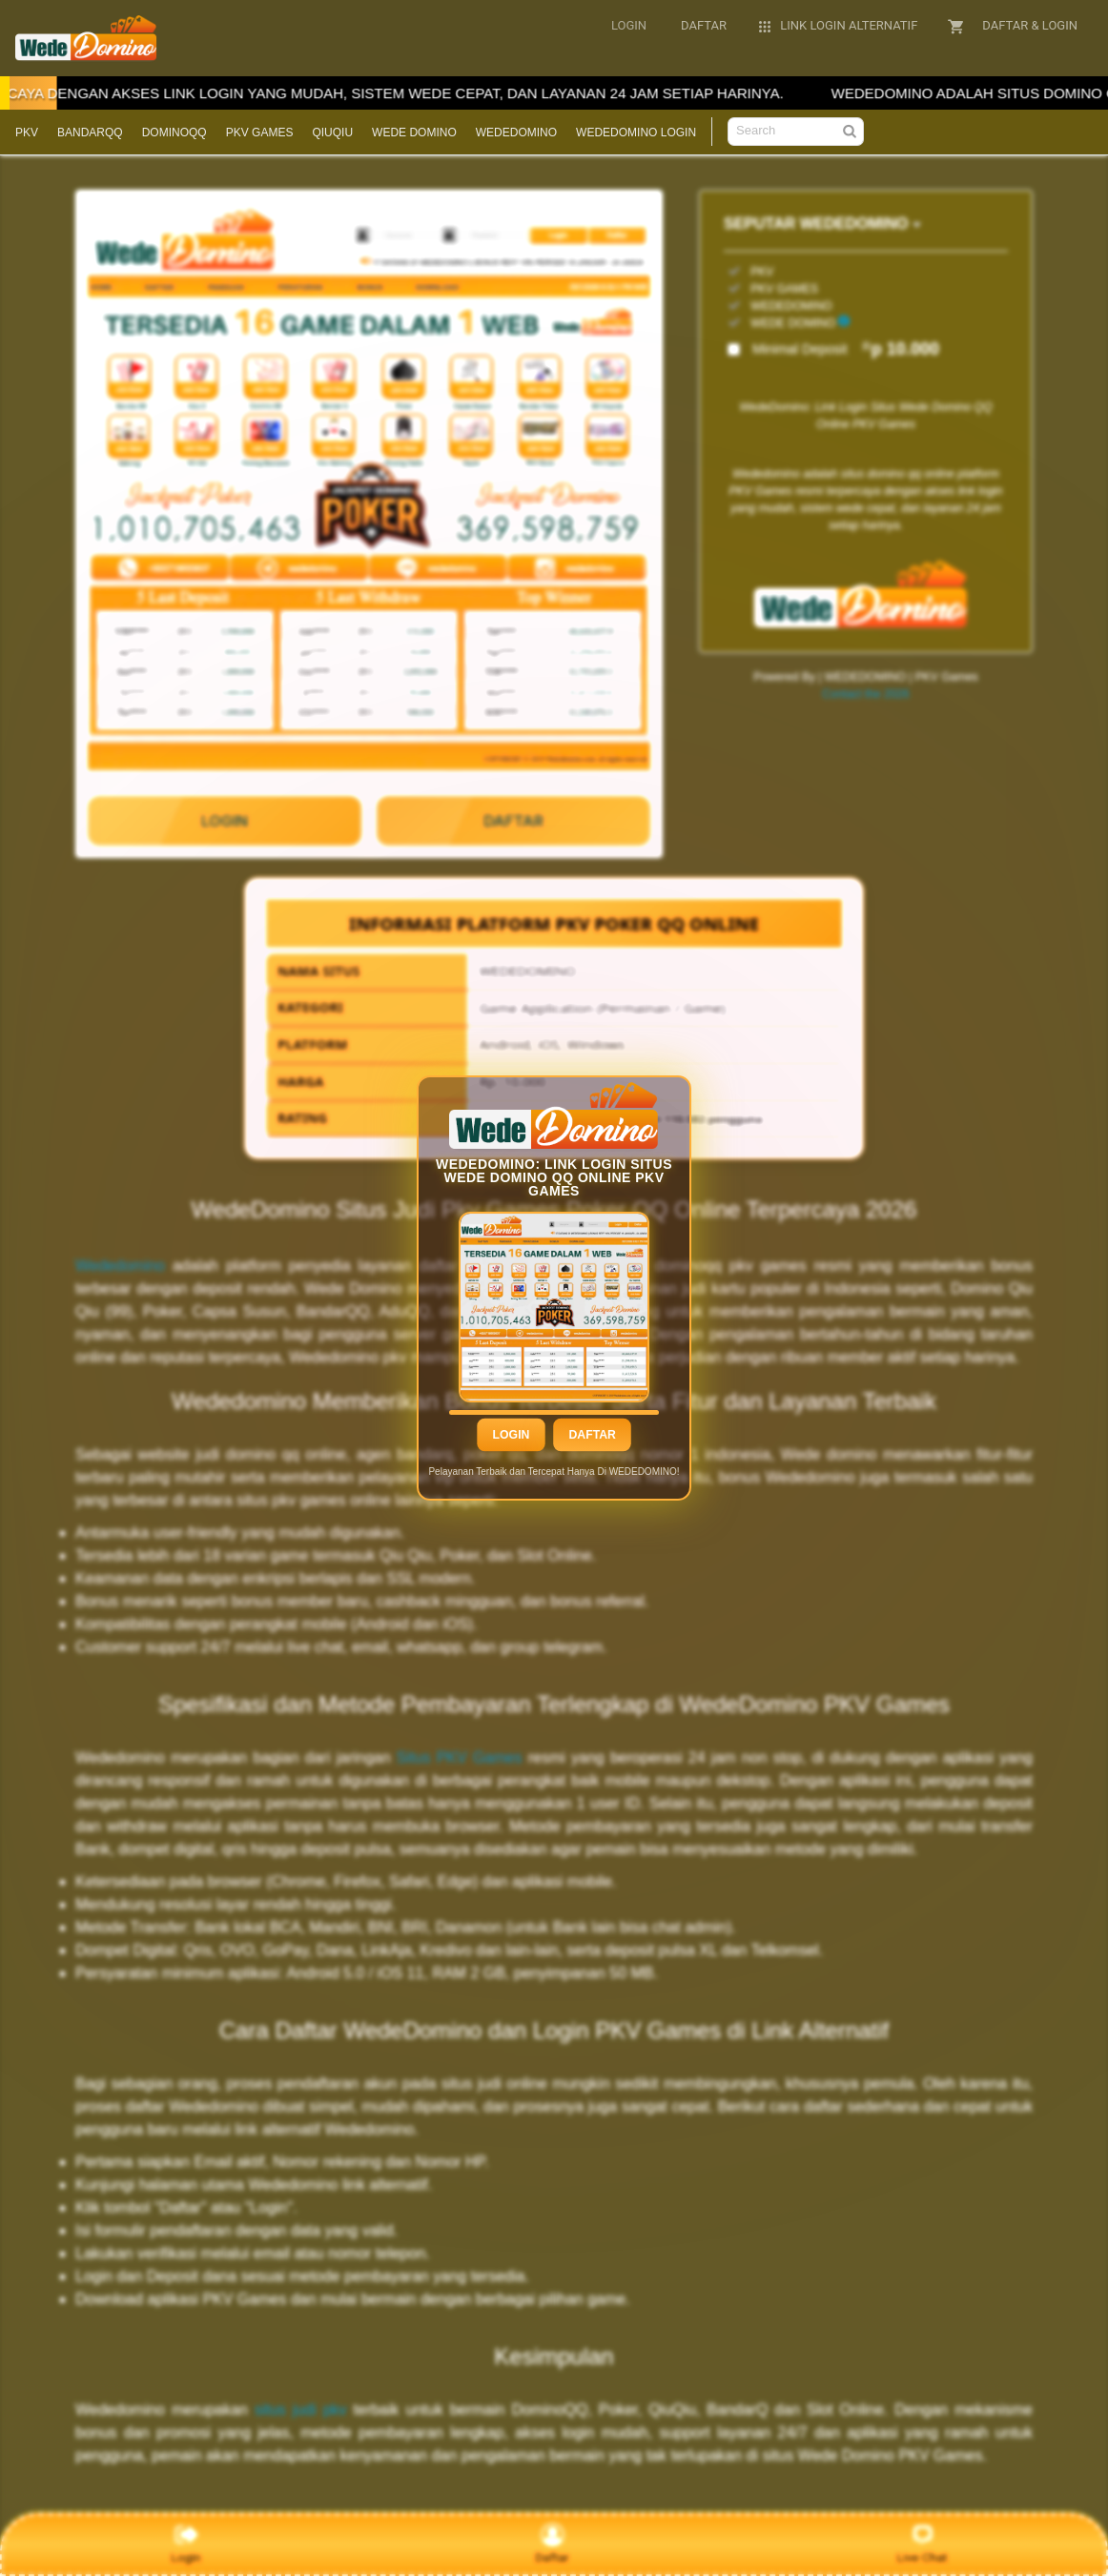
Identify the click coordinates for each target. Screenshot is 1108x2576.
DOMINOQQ (174, 132)
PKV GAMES (260, 132)
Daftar (591, 1435)
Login (510, 1435)
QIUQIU (332, 132)
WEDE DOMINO (414, 132)
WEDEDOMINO (516, 132)
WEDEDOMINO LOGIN (636, 132)
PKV (26, 132)
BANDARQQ (90, 132)
